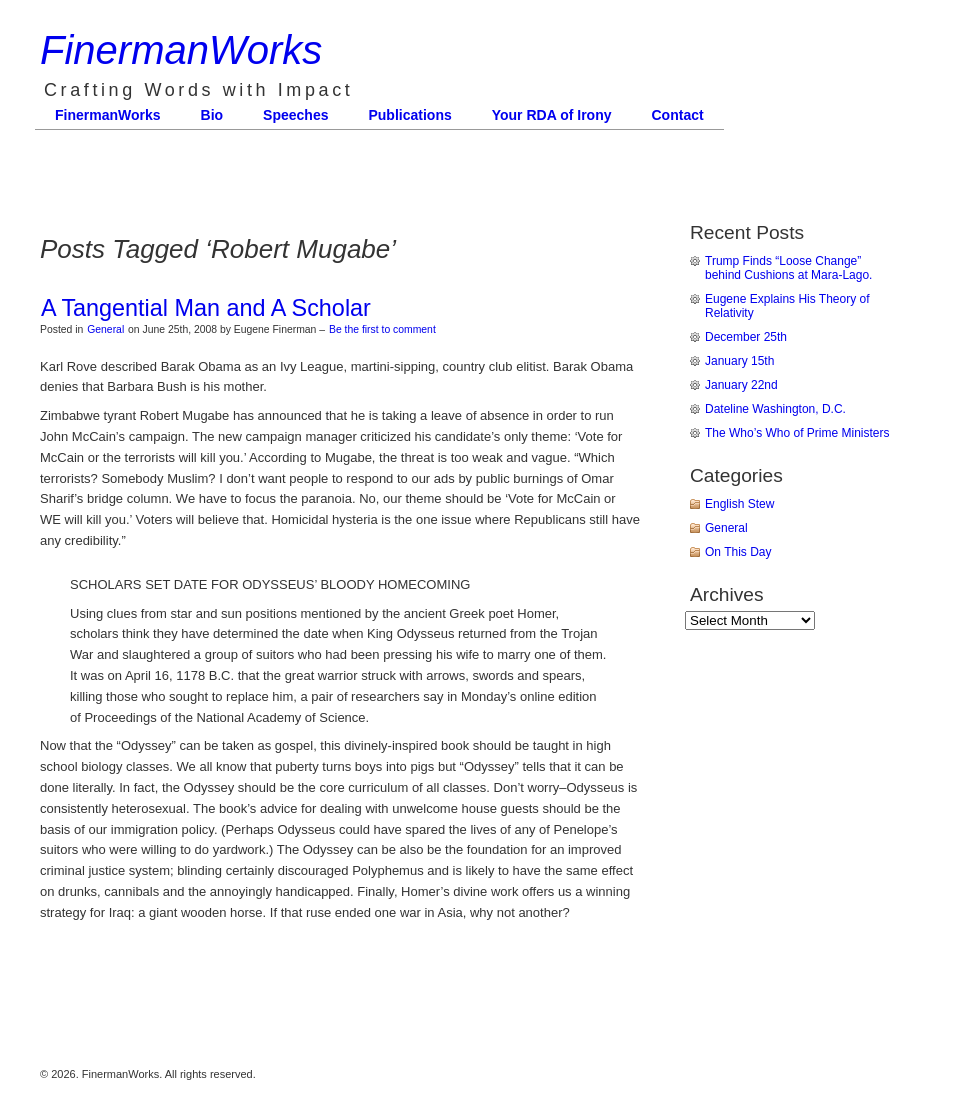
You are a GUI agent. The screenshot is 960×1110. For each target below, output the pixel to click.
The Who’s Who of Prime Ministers (797, 433)
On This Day (738, 552)
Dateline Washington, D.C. (775, 409)
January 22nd (741, 385)
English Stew (739, 504)
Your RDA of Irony (552, 115)
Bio (212, 115)
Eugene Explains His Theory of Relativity (787, 306)
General (105, 329)
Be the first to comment (382, 329)
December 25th (746, 337)
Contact (678, 115)
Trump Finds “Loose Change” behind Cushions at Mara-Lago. (788, 268)
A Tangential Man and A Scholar (206, 308)
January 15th (739, 361)
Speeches (295, 115)
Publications (409, 115)
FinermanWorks (181, 50)
